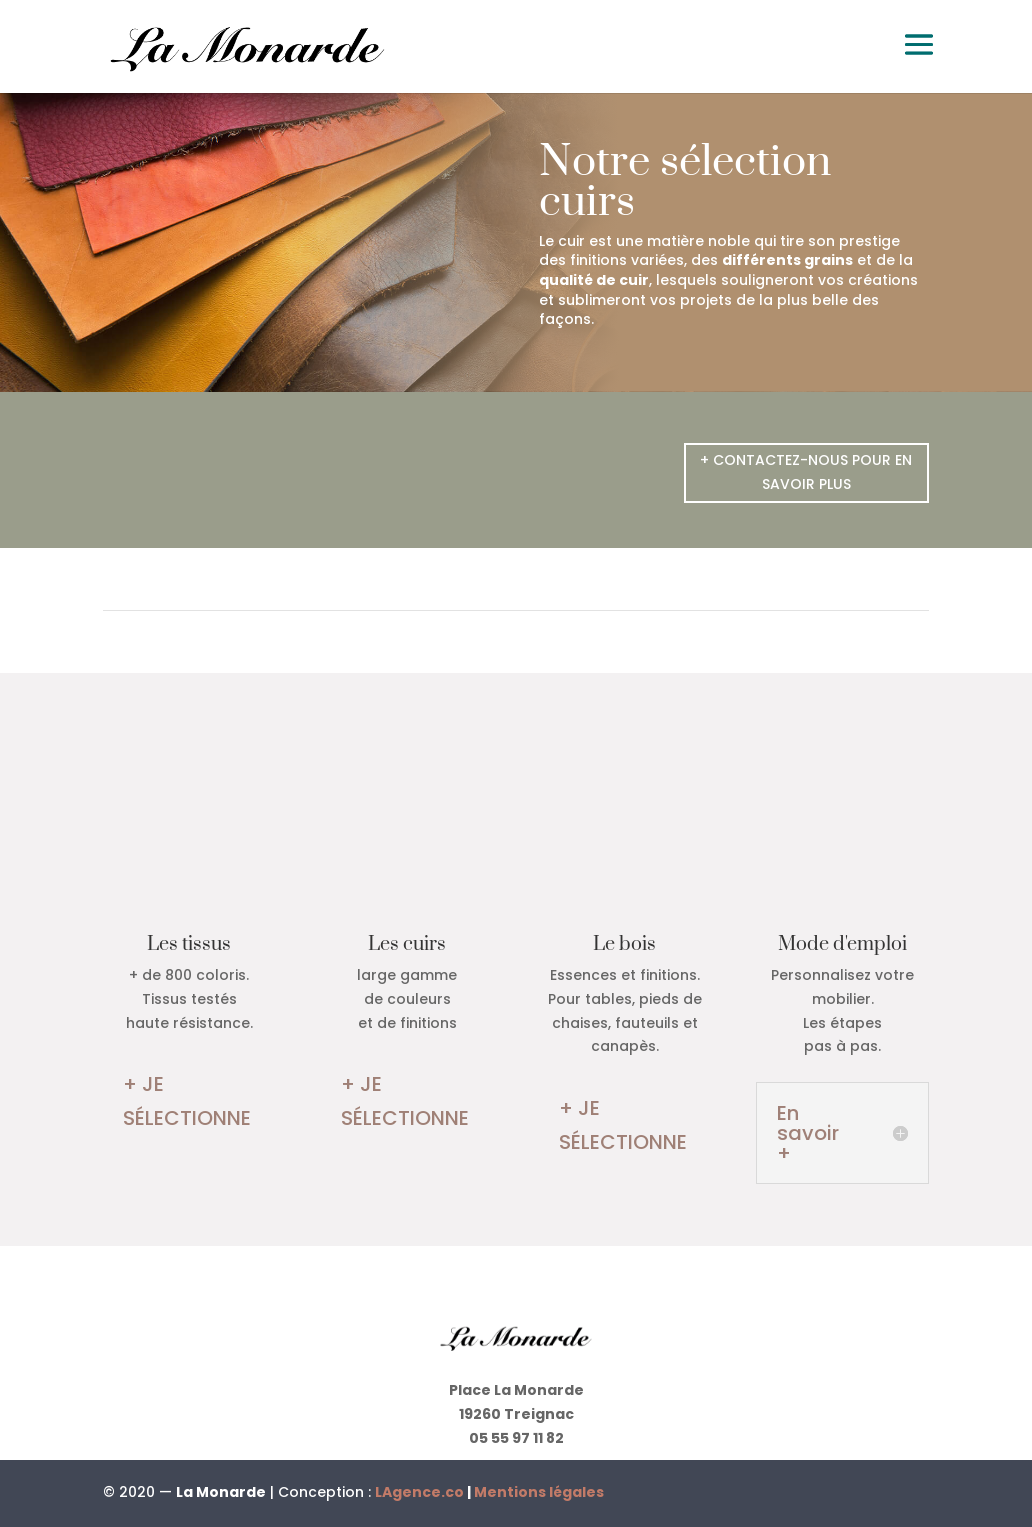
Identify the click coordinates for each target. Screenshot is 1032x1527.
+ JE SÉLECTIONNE (187, 1101)
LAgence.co (421, 1492)
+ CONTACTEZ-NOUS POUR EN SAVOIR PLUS (806, 472)
